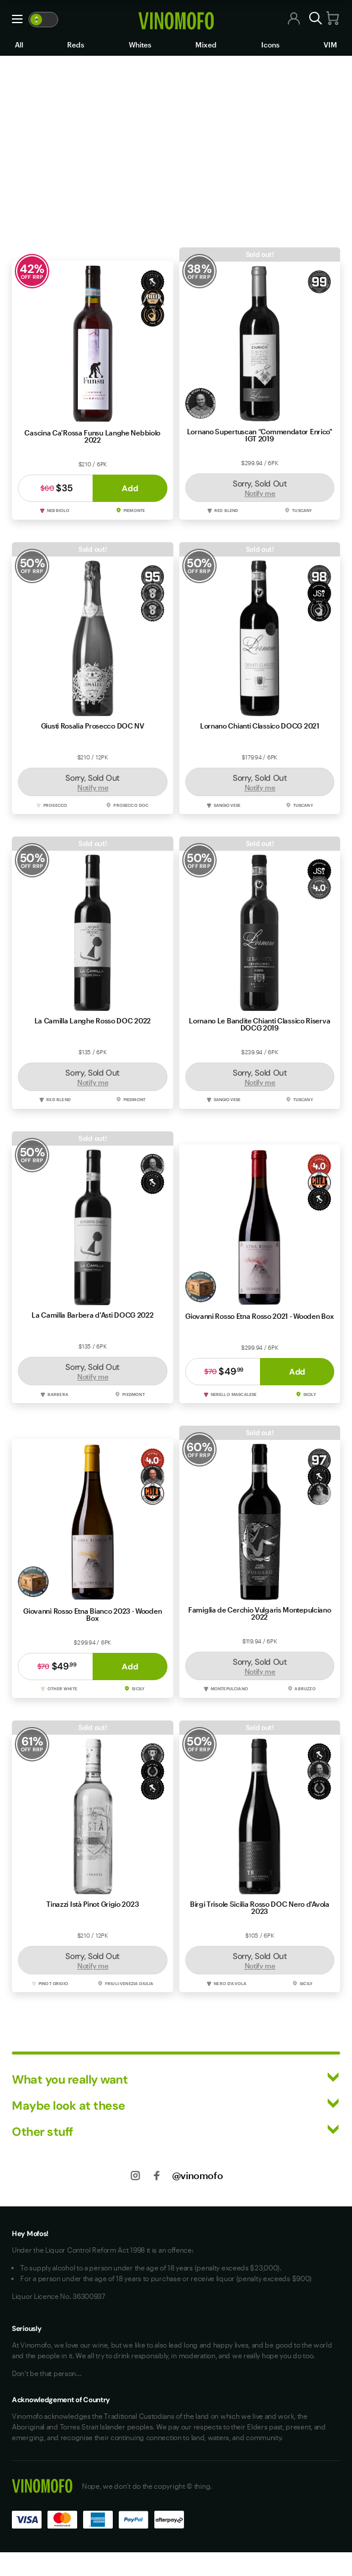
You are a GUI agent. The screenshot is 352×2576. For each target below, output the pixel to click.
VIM (330, 44)
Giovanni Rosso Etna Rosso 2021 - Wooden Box (259, 1316)
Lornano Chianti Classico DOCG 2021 (259, 725)
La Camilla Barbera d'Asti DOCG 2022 (92, 1315)
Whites (140, 44)
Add (130, 488)
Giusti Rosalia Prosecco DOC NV (92, 725)
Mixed (206, 44)
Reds (75, 44)
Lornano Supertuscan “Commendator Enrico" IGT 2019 (259, 435)
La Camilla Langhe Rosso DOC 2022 (92, 1020)
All (19, 44)
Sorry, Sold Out (260, 487)
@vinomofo (197, 2175)
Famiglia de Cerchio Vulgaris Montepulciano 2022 (259, 1613)
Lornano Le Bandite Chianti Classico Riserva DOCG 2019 (259, 1024)
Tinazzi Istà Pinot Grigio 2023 (92, 1904)
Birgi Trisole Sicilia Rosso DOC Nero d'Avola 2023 (259, 1907)
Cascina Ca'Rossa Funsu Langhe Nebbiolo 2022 (92, 436)
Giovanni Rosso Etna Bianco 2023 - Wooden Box (92, 1614)
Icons (270, 44)
